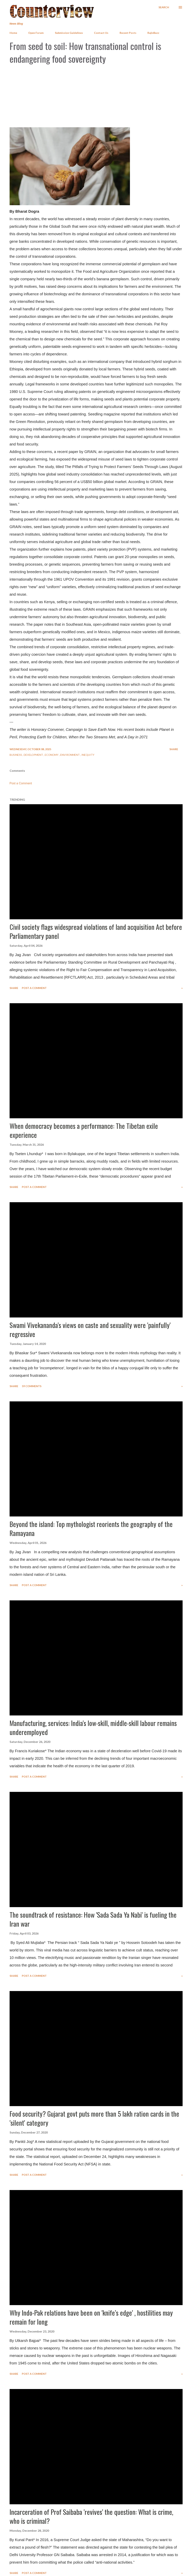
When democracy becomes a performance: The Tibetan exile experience (84, 1130)
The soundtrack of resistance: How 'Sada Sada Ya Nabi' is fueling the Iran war (93, 1919)
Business (16, 754)
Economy (52, 754)
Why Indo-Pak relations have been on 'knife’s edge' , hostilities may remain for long (91, 2317)
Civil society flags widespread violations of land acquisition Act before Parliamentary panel (96, 931)
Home (13, 32)
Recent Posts (128, 32)
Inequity (87, 754)
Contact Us (101, 32)
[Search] (164, 7)
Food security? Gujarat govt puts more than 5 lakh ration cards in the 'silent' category (94, 2118)
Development (34, 754)
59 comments (31, 1386)
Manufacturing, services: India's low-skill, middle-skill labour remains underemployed (93, 1727)
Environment (70, 754)
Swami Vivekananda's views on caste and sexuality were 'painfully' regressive (90, 1329)
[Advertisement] (96, 95)
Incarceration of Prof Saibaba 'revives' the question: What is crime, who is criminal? (91, 2516)
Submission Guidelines (69, 32)
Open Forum (36, 32)
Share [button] (173, 749)
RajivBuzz (153, 32)
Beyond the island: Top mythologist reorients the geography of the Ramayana (91, 1528)
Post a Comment (21, 783)
